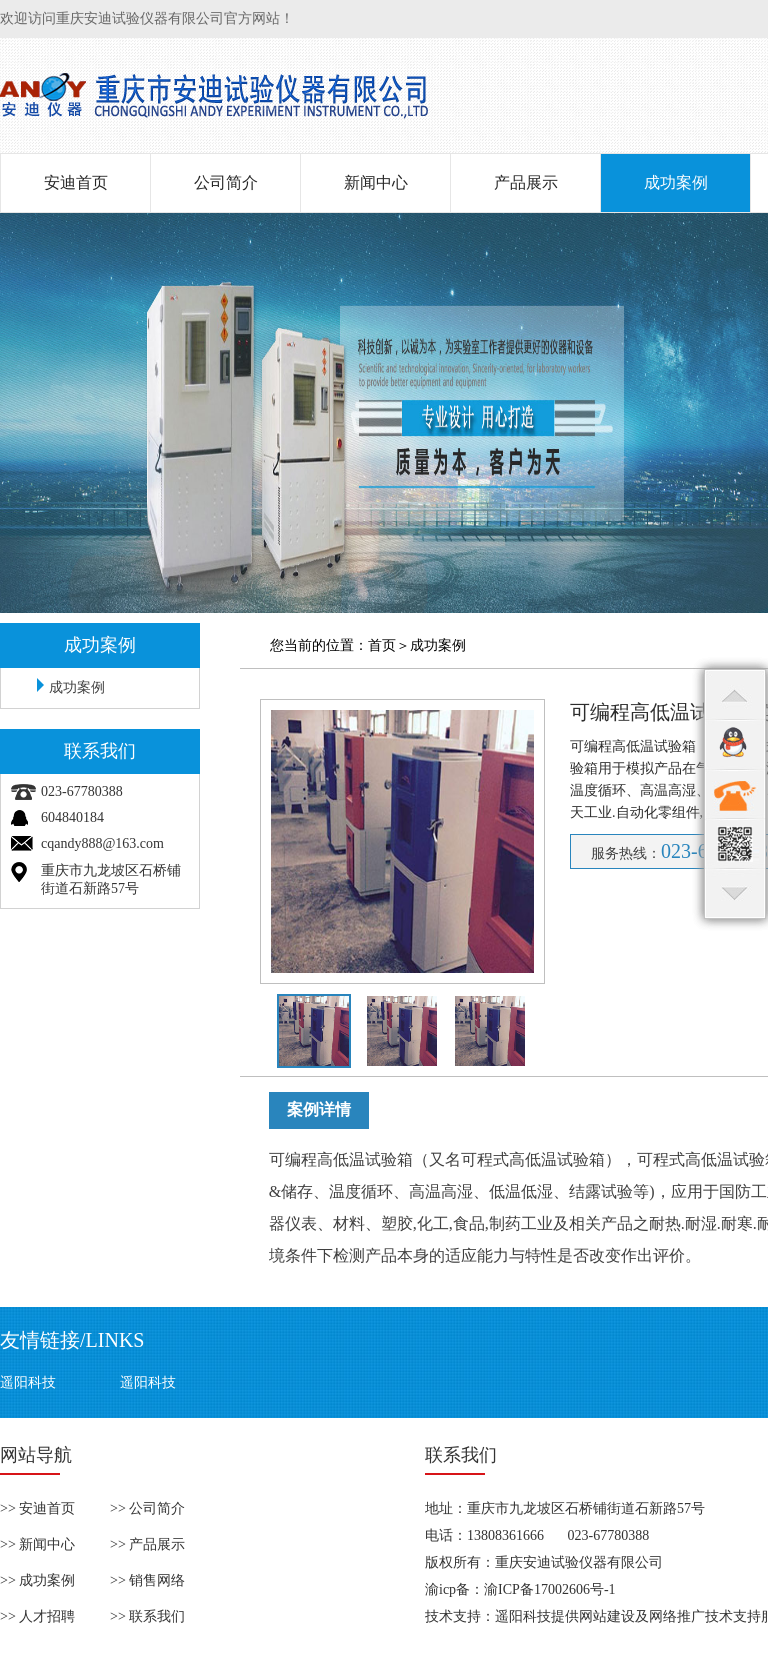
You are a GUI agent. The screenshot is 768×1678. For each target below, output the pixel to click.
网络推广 (677, 1616)
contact (735, 794)
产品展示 (526, 182)
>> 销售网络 (147, 1580)
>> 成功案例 (37, 1580)
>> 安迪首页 (37, 1508)
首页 (382, 645)
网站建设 (607, 1616)
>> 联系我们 (147, 1616)
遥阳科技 (28, 1382)
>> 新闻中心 (37, 1544)
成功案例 (676, 182)
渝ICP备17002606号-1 (549, 1589)
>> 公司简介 (147, 1508)
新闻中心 (376, 182)
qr (735, 844)
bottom (735, 894)
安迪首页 (76, 182)
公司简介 (226, 182)
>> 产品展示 (147, 1544)
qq (735, 744)
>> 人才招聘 (37, 1616)
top (735, 694)
